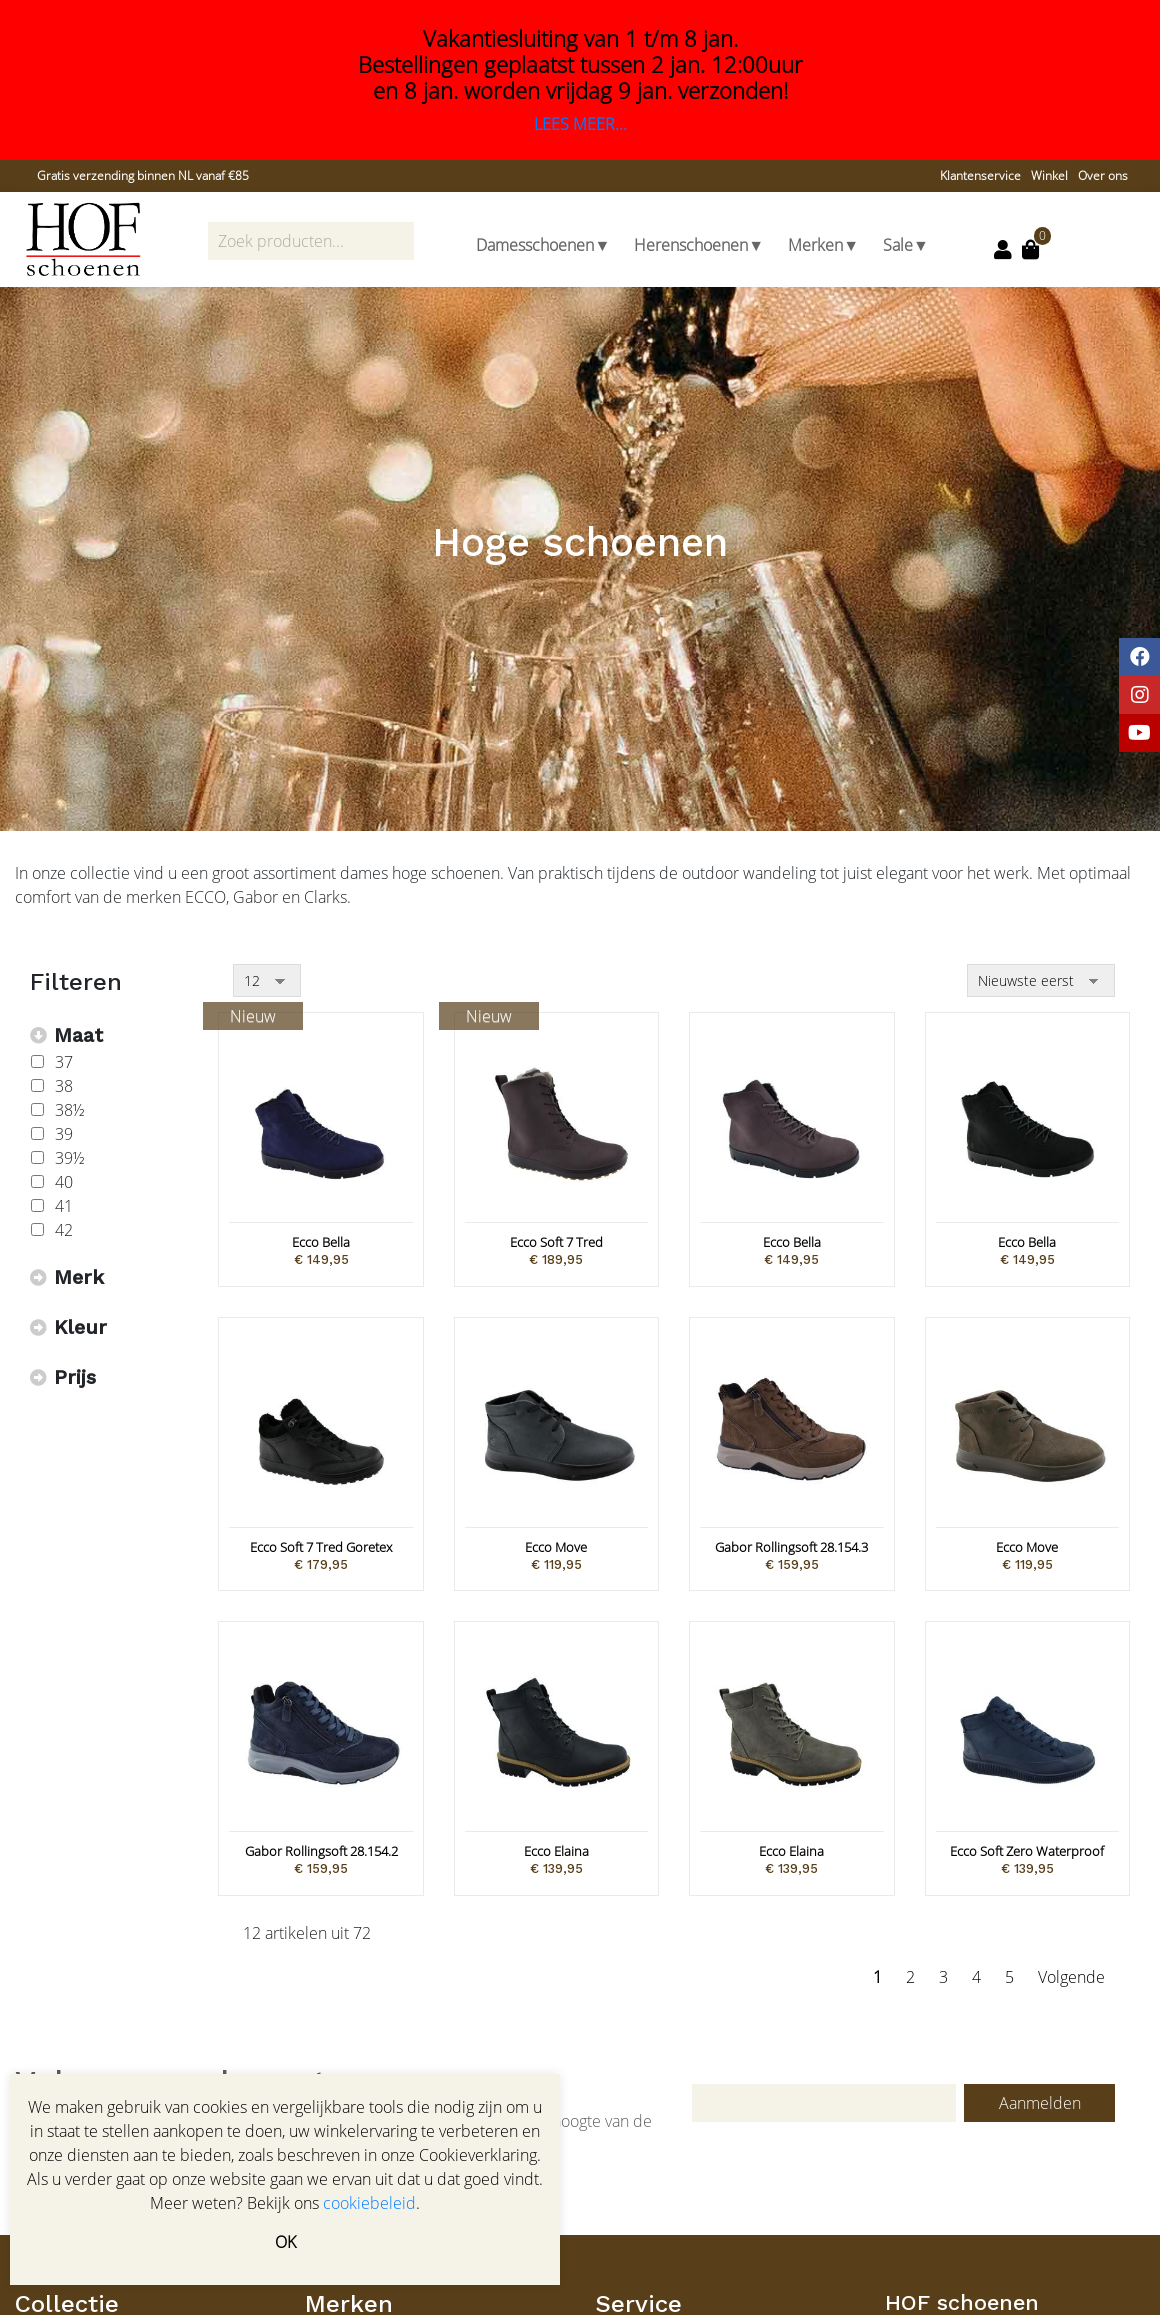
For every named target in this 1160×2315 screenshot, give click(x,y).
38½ (70, 1110)
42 (64, 1230)
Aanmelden (1040, 2103)
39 (64, 1134)
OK (285, 2242)
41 (64, 1206)
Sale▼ (906, 245)
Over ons (1103, 175)
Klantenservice (980, 175)
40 (64, 1182)
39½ (70, 1158)
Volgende (1071, 1977)
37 (64, 1062)
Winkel (1049, 175)
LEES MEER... (580, 124)
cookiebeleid (369, 2203)
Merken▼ (823, 245)
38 (64, 1086)
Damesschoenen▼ (543, 245)
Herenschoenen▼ (699, 245)
